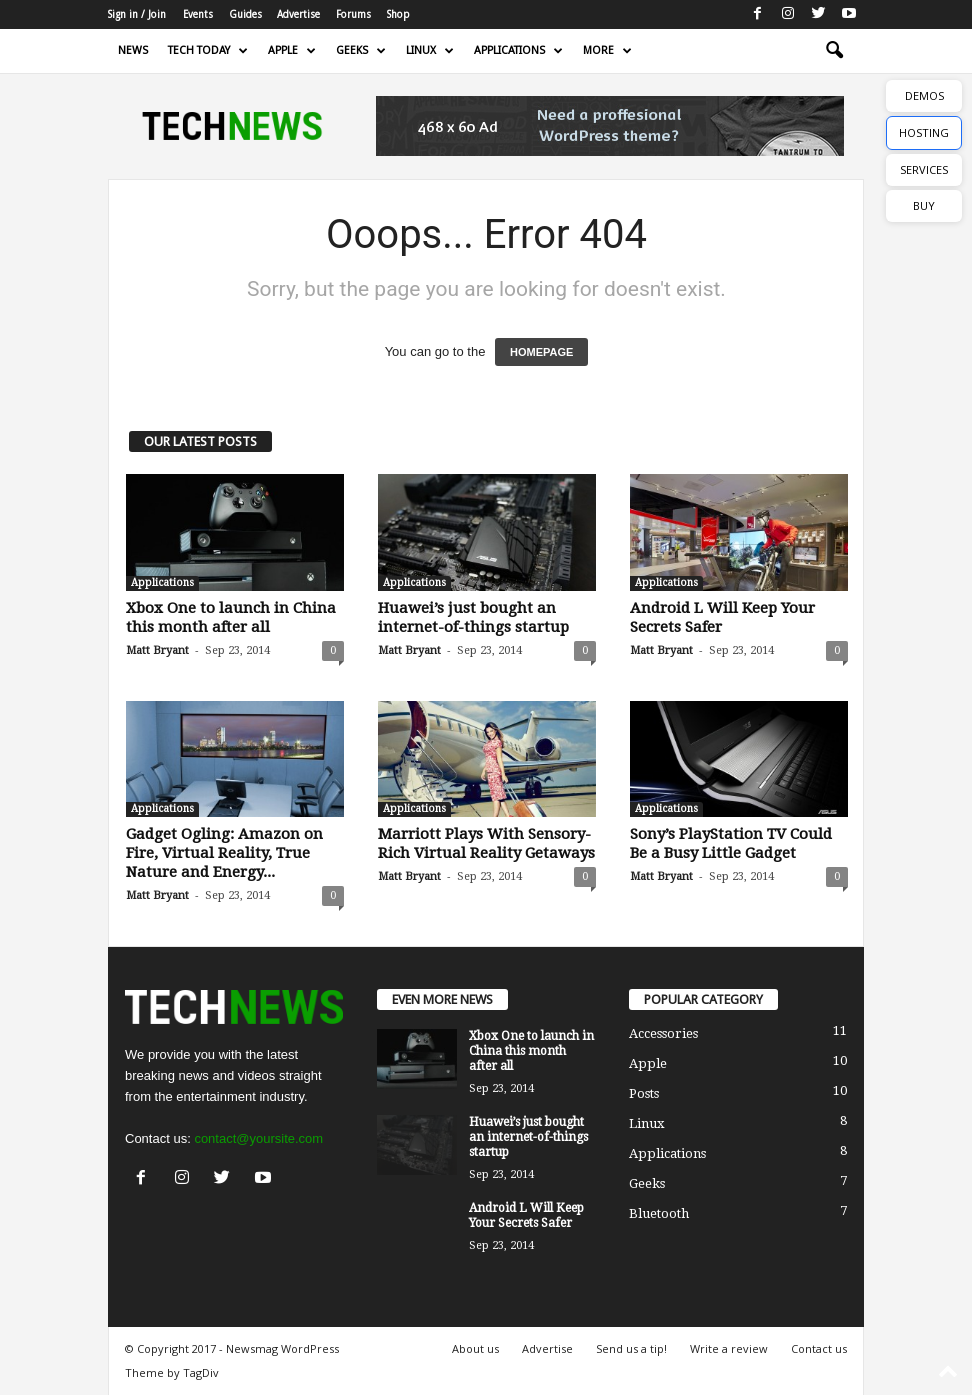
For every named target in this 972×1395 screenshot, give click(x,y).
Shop (398, 14)
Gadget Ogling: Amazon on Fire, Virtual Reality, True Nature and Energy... (224, 853)
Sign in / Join (137, 14)
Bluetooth (659, 1213)
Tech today (208, 51)
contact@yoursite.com (258, 1138)
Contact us (819, 1348)
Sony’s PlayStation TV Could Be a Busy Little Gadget (731, 843)
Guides (245, 14)
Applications (518, 51)
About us (475, 1348)
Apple (292, 51)
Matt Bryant (157, 650)
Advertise (298, 14)
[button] (834, 51)
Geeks (361, 51)
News (133, 50)
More (607, 51)
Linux (430, 51)
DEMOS (924, 95)
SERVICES (924, 169)
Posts (644, 1093)
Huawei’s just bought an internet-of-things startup (473, 617)
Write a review (729, 1348)
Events (198, 14)
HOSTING (924, 132)
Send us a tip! (631, 1348)
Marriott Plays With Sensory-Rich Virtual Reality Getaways (486, 843)
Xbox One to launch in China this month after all (231, 617)
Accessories (663, 1033)
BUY (924, 205)
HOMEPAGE (541, 352)
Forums (353, 14)
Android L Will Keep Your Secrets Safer (526, 1215)
